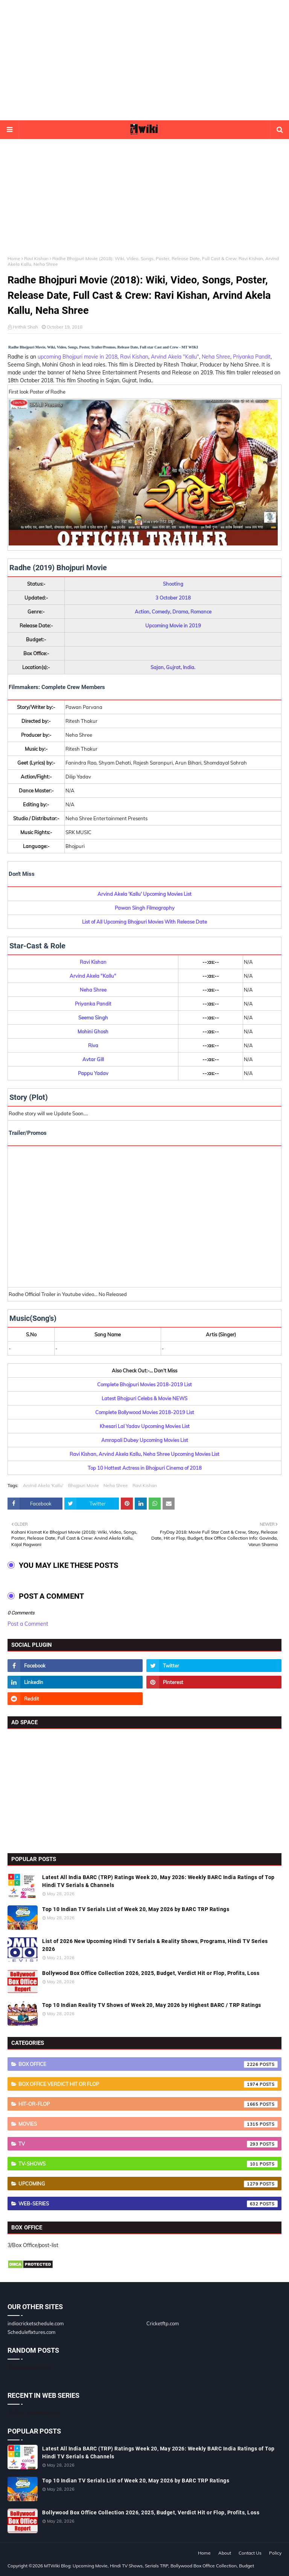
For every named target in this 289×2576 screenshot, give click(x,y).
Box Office (148, 2064)
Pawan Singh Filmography (145, 908)
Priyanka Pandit (252, 356)
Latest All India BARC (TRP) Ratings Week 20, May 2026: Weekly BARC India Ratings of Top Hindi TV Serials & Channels (158, 1881)
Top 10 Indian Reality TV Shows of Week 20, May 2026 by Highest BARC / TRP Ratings (151, 2005)
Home (14, 258)
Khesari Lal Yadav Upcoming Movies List (145, 1426)
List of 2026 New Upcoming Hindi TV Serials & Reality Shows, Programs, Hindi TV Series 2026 (155, 1945)
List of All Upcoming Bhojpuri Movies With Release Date (144, 922)
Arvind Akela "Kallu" (175, 356)
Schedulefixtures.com (31, 2332)
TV (148, 2144)
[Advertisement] (144, 60)
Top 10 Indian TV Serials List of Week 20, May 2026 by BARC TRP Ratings (135, 1909)
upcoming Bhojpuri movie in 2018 (77, 356)
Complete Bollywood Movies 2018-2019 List (144, 1412)
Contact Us (250, 2553)
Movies (148, 2124)
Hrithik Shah (25, 327)
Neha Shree (216, 356)
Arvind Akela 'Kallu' (43, 1485)
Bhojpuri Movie (83, 1485)
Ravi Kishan (36, 258)
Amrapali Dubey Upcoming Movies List (144, 1440)
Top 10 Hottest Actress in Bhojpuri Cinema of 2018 (145, 1468)
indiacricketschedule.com (36, 2323)
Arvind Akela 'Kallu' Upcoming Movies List (144, 894)
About (224, 2553)
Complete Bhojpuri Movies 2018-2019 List (144, 1384)
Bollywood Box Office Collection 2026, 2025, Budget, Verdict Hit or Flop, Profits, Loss (150, 1973)
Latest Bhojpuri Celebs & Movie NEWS (144, 1398)
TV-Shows (148, 2164)
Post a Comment (28, 1623)
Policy (275, 2553)
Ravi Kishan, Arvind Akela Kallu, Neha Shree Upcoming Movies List (144, 1454)
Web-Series (148, 2203)
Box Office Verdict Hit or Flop (148, 2084)
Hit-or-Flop (148, 2104)
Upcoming (148, 2184)
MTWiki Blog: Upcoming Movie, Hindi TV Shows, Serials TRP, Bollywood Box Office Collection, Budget (149, 2565)
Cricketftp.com (162, 2323)
